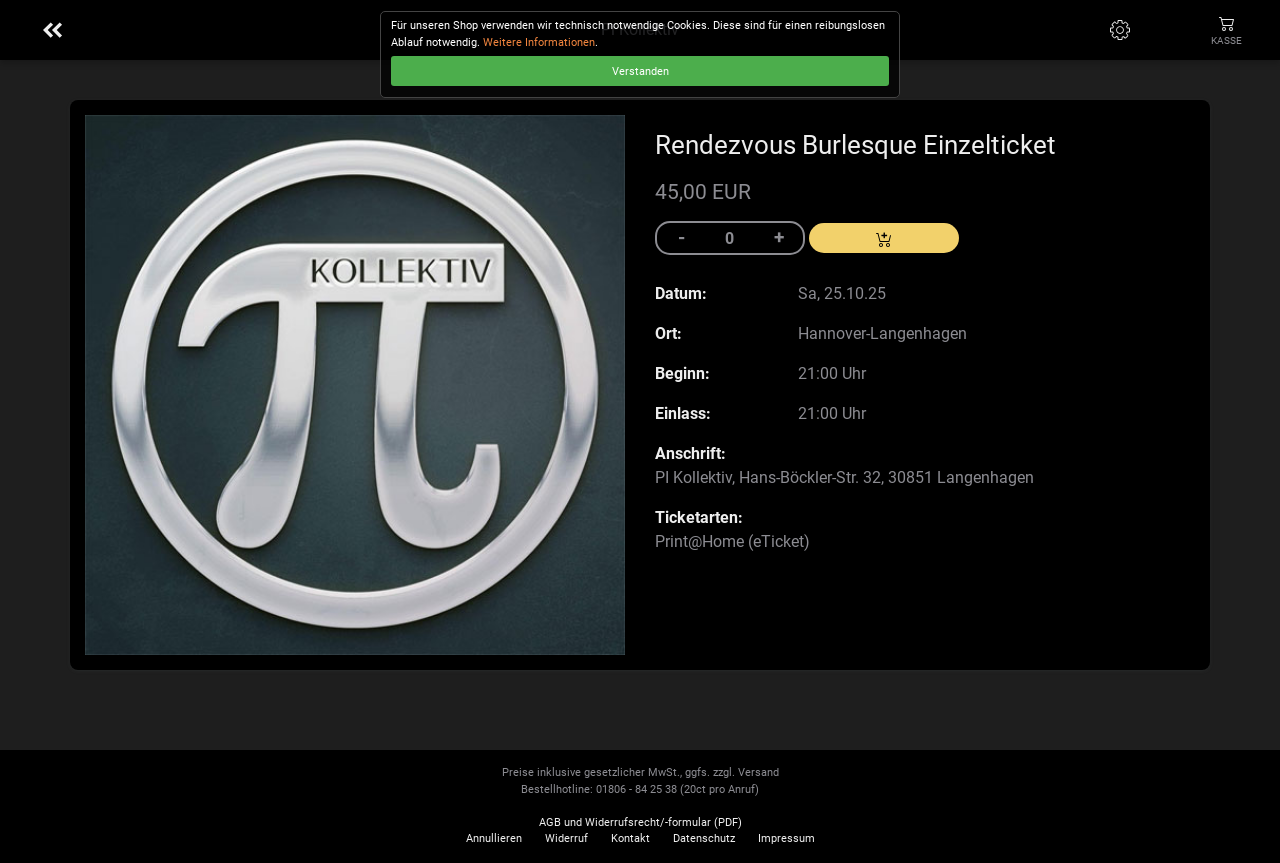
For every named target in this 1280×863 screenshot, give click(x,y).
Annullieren (494, 838)
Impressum (786, 838)
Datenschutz (704, 838)
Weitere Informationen (539, 42)
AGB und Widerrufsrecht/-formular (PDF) (640, 822)
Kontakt (630, 838)
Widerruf (566, 838)
